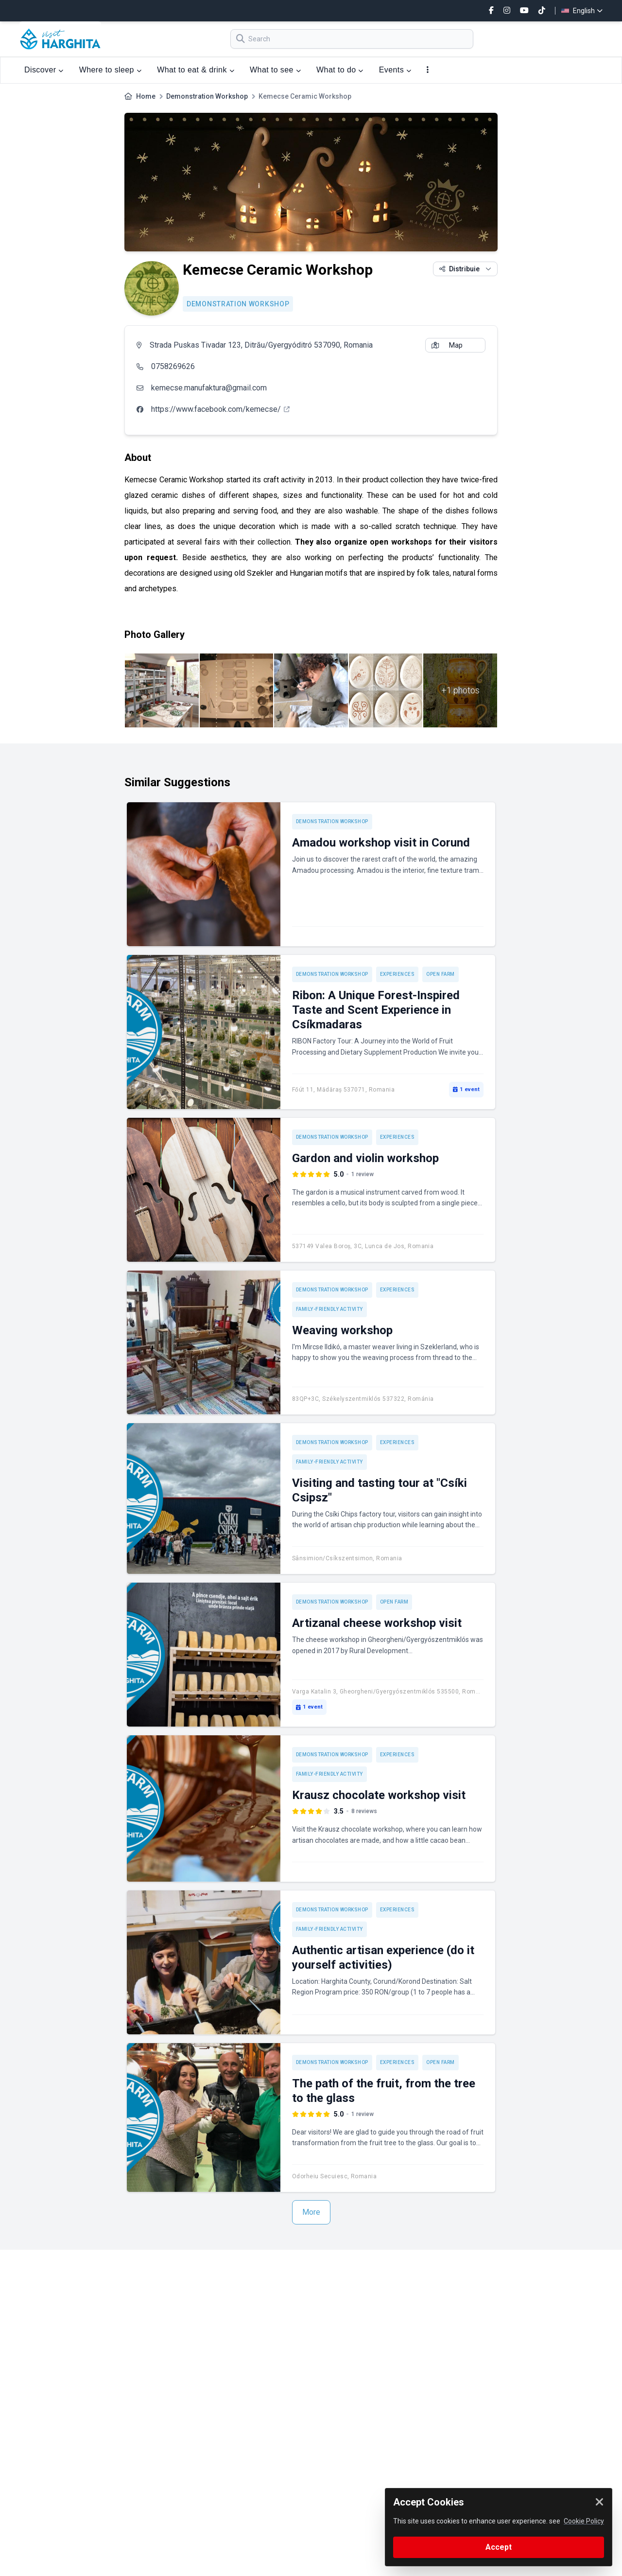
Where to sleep (110, 70)
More (311, 2212)
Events (395, 70)
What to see (275, 70)
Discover (44, 70)
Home (146, 96)
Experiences (397, 974)
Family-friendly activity (329, 1309)
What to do (339, 70)
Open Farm (440, 974)
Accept (498, 2547)
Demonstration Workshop (207, 96)
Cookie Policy (584, 2521)
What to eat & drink (195, 70)
